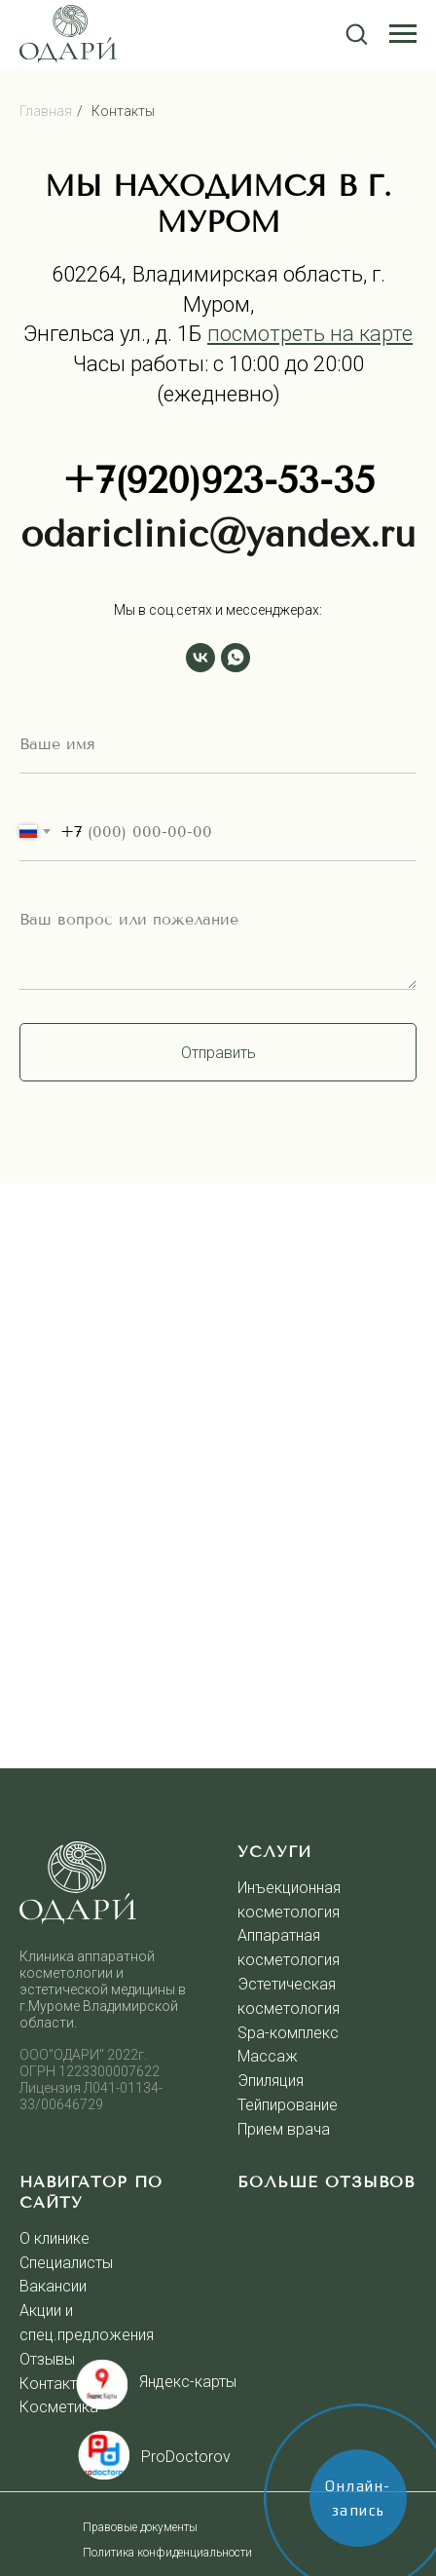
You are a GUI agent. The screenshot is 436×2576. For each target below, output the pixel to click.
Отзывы (47, 2359)
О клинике (54, 2238)
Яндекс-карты (187, 2381)
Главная (45, 111)
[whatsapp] (235, 657)
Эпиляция (270, 2080)
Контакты (123, 111)
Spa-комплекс (288, 2033)
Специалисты (66, 2263)
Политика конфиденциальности (167, 2552)
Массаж (267, 2056)
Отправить (218, 1052)
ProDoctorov (186, 2456)
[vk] (200, 657)
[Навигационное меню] (403, 34)
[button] (356, 33)
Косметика (58, 2407)
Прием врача (283, 2129)
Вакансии (53, 2286)
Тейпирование (287, 2105)
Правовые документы (140, 2527)
